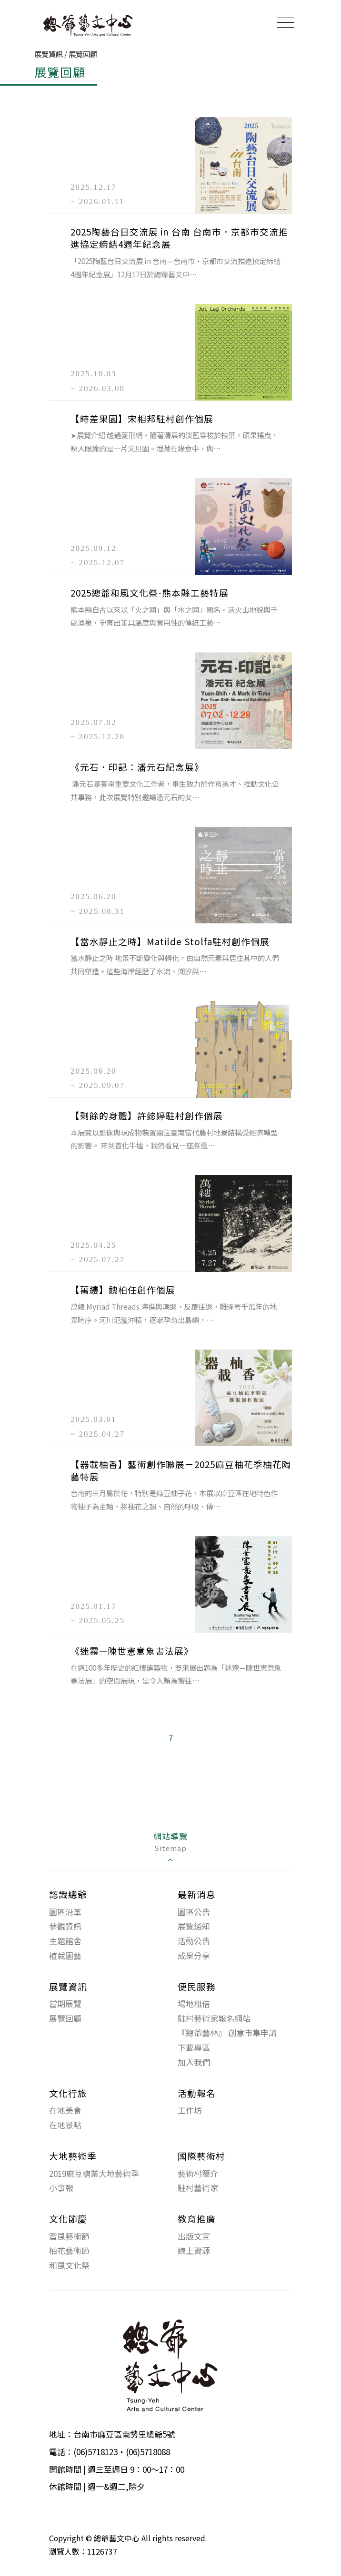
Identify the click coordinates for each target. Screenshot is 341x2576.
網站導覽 (170, 1847)
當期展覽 (65, 2003)
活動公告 (194, 1941)
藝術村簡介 (198, 2173)
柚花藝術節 (69, 2250)
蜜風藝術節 (69, 2236)
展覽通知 (194, 1926)
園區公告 (194, 1912)
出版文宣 (194, 2236)
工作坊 (190, 2110)
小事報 (61, 2188)
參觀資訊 (65, 1926)
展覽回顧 (65, 2018)
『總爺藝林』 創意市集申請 (227, 2032)
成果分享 (194, 1955)
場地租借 (194, 2003)
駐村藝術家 (198, 2188)
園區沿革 (65, 1912)
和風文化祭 (69, 2265)
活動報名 (197, 2093)
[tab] (170, 1848)
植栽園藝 (65, 1955)
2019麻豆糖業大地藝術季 (94, 2173)
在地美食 (65, 2110)
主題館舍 (65, 1941)
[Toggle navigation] (285, 22)
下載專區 (194, 2047)
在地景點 (65, 2125)
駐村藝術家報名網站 (214, 2018)
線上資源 (194, 2250)
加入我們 (194, 2062)
